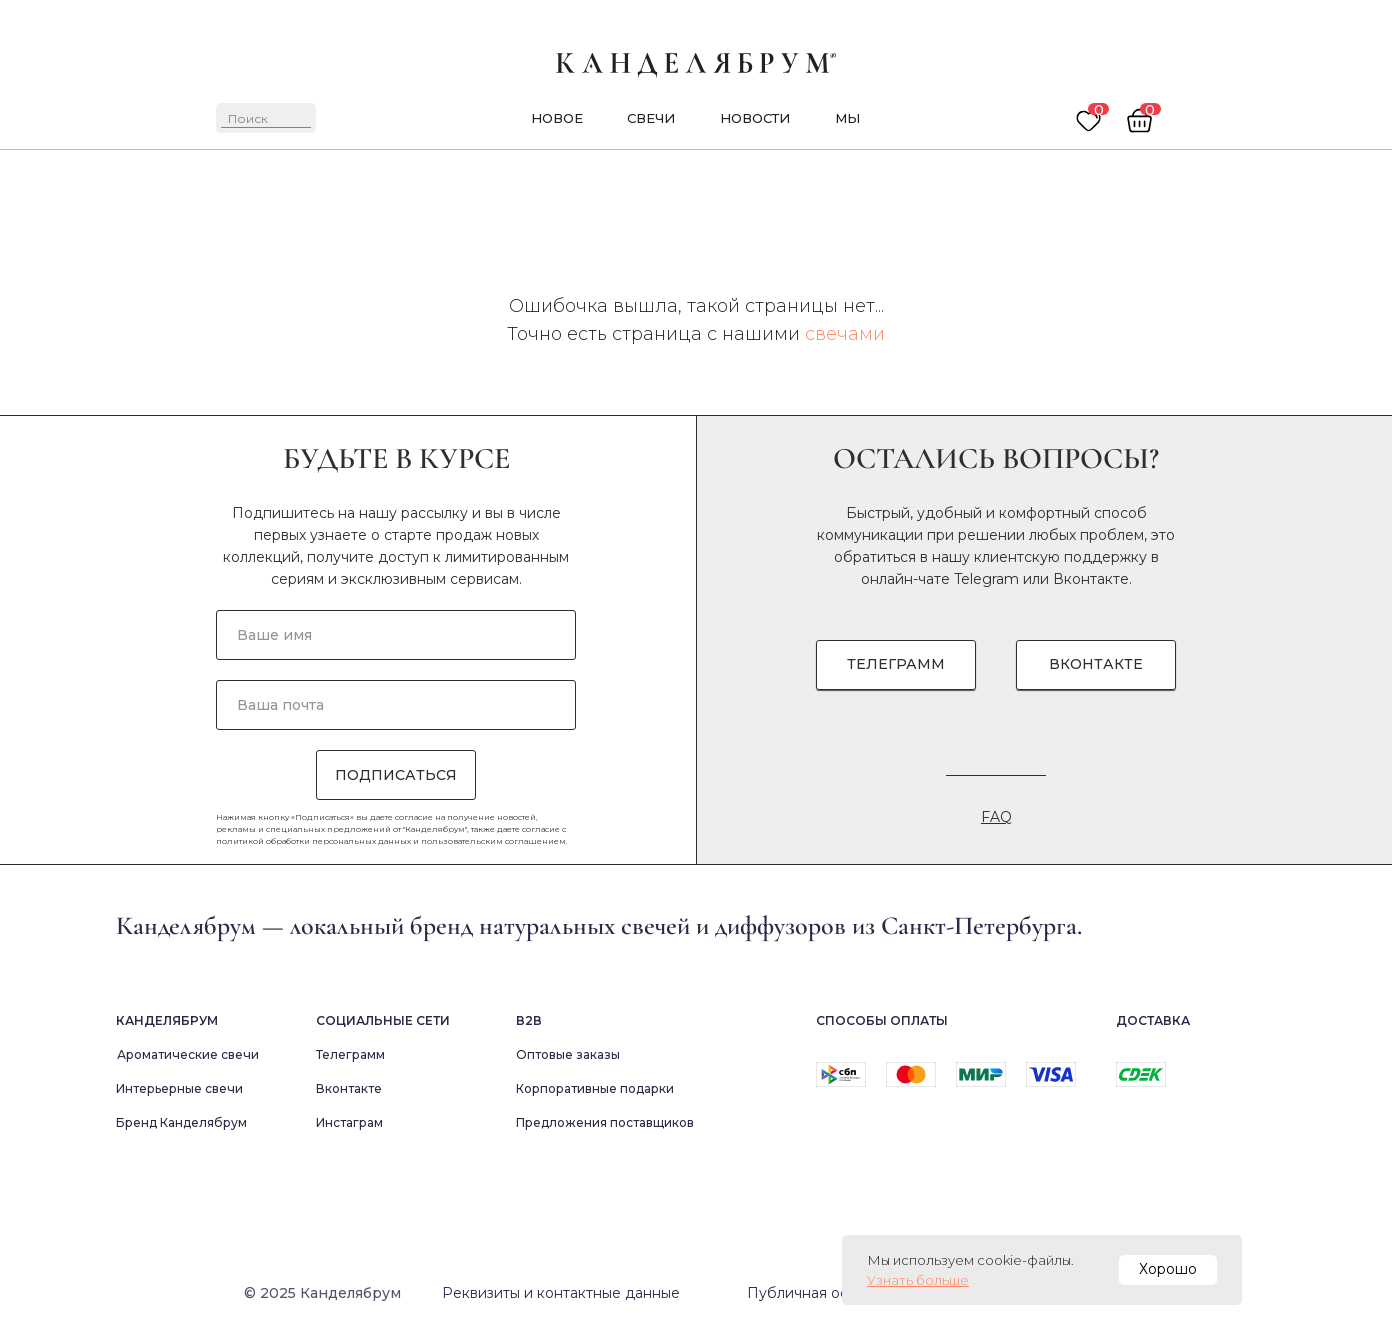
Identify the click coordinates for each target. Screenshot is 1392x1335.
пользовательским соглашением (493, 841)
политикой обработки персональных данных (313, 841)
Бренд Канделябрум (181, 1122)
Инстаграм (349, 1122)
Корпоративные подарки (595, 1088)
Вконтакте (1091, 579)
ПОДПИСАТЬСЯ (396, 775)
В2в (529, 1020)
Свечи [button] (651, 118)
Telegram (986, 579)
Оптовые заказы (568, 1054)
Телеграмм (350, 1054)
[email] (396, 705)
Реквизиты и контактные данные (561, 1293)
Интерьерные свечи (179, 1088)
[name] (396, 635)
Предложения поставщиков (605, 1122)
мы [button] (847, 118)
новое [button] (557, 118)
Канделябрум (167, 1020)
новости (755, 118)
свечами (845, 334)
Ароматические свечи (188, 1054)
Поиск (248, 118)
